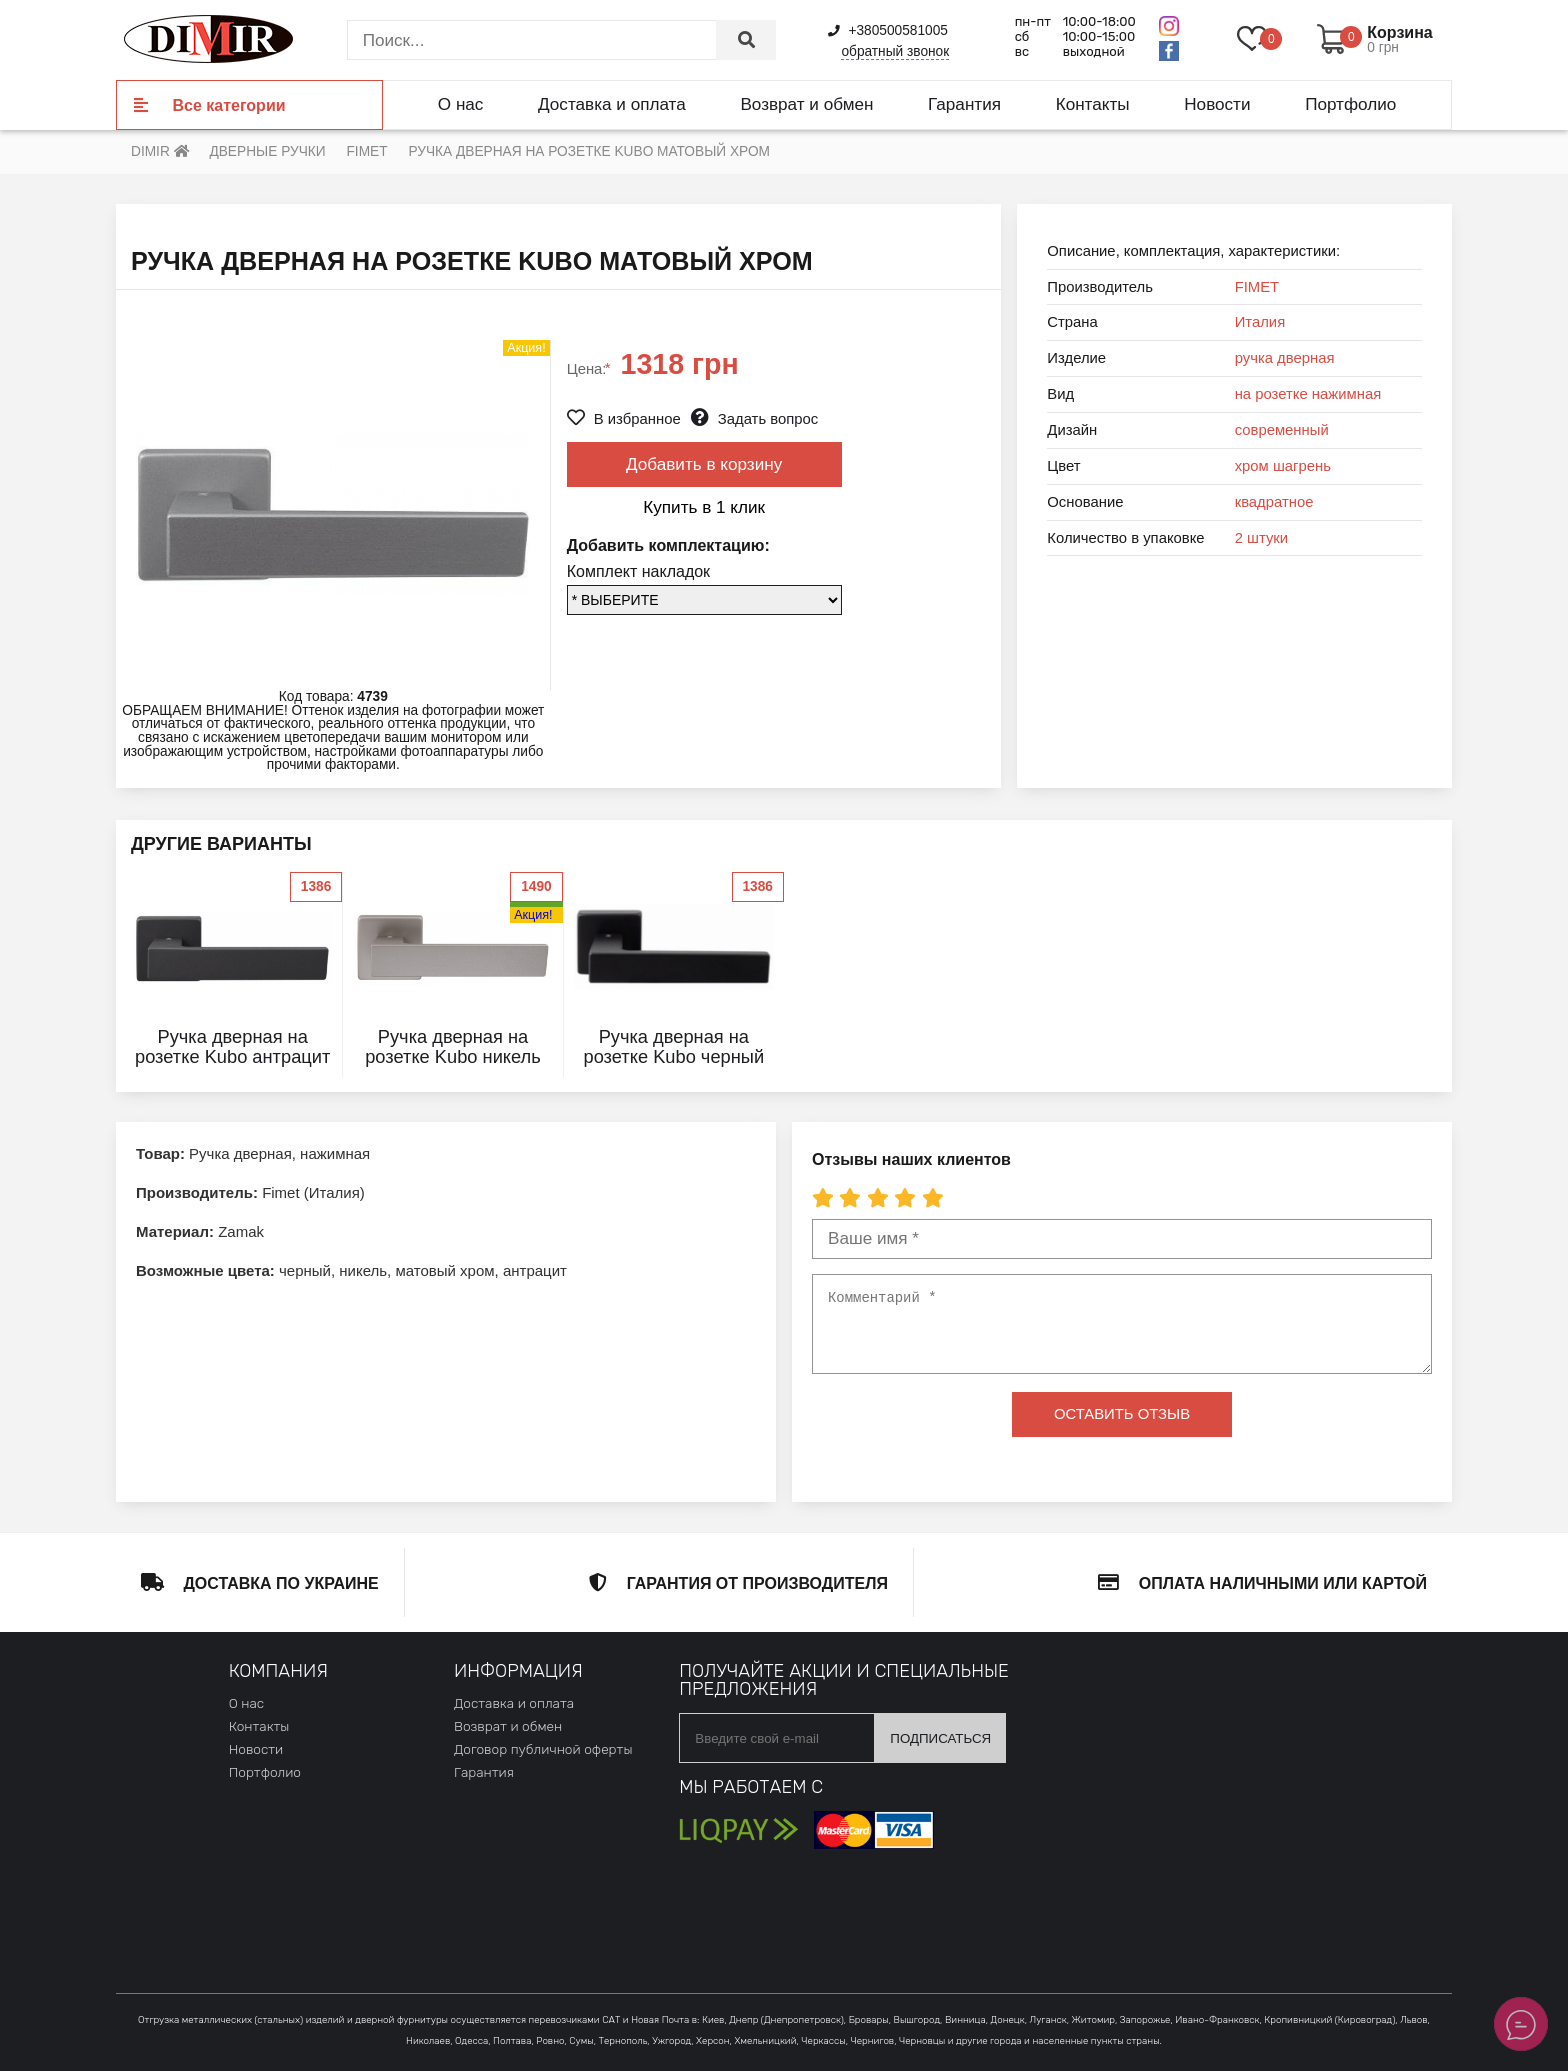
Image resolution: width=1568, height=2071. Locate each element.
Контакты (1093, 104)
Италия (1260, 322)
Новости (1217, 104)
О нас (461, 104)
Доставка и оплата (612, 104)
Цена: (589, 369)
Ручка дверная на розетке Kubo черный (674, 1046)
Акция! (533, 915)
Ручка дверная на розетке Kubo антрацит (232, 1046)
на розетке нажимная (1308, 394)
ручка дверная (1285, 358)
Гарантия (964, 104)
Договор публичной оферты (543, 1749)
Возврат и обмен (806, 104)
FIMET (1257, 287)
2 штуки (1261, 538)
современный (1282, 430)
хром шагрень (1283, 466)
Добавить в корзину (704, 464)
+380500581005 (888, 30)
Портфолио (1350, 104)
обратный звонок (895, 51)
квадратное (1274, 502)
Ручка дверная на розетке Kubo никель (453, 1046)
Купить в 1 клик (704, 507)
